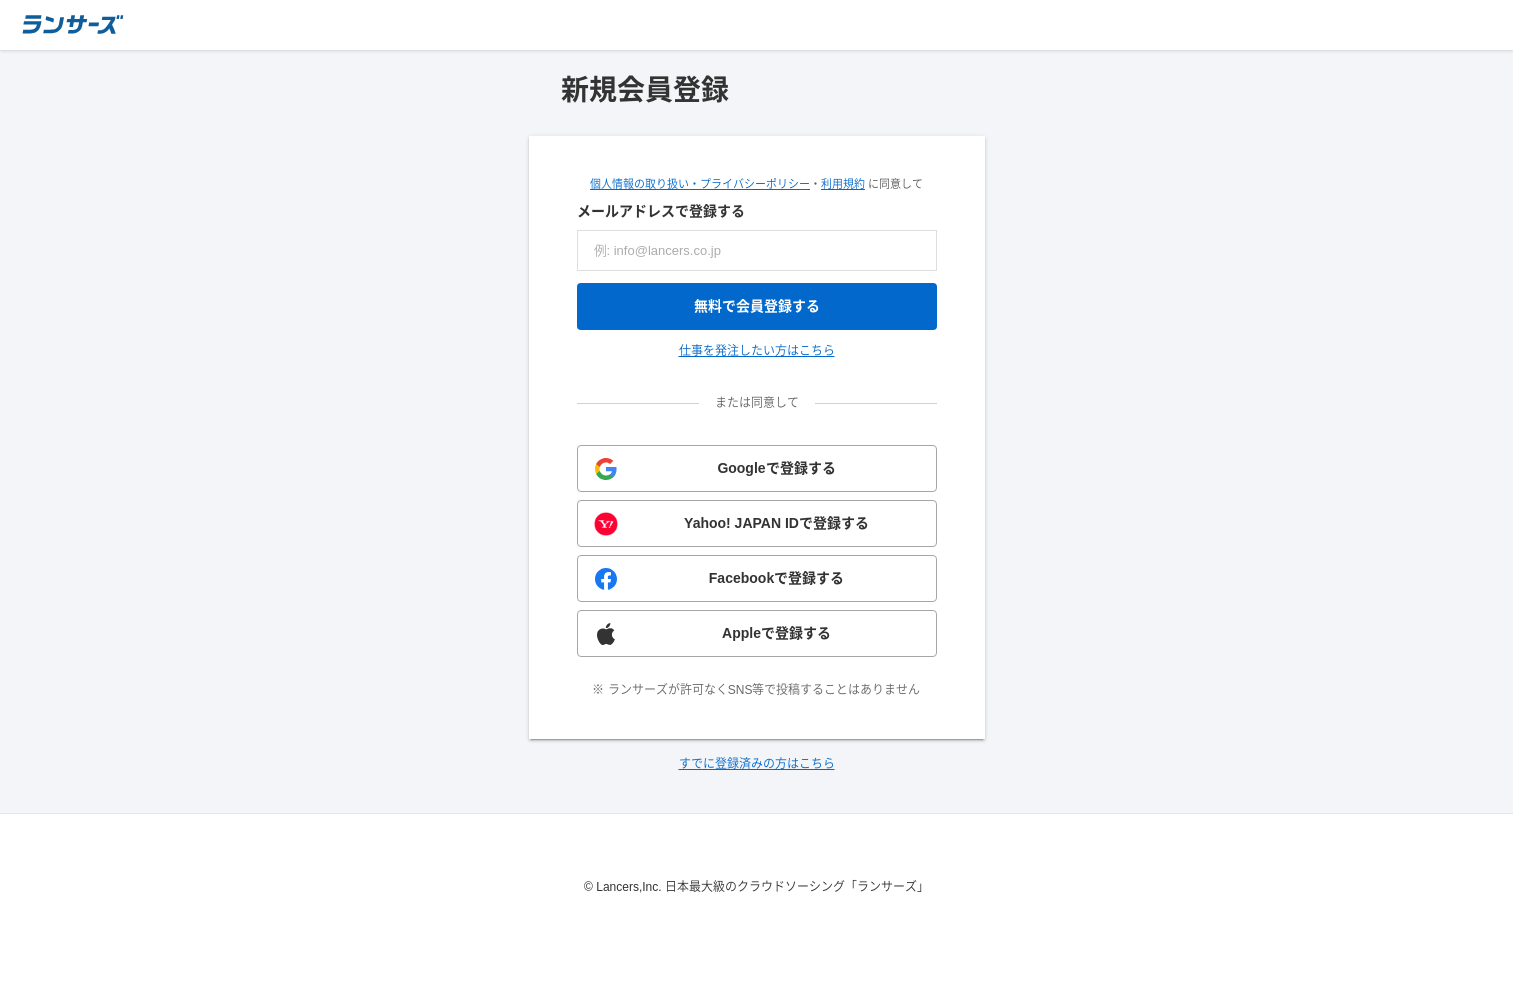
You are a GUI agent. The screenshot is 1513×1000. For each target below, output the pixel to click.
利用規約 (843, 184)
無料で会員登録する (757, 306)
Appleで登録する (776, 633)
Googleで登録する (776, 468)
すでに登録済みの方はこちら (757, 764)
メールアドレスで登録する (661, 211)
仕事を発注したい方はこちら (757, 351)
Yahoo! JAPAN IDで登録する (776, 523)
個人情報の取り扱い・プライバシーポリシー (700, 184)
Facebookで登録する (776, 578)
